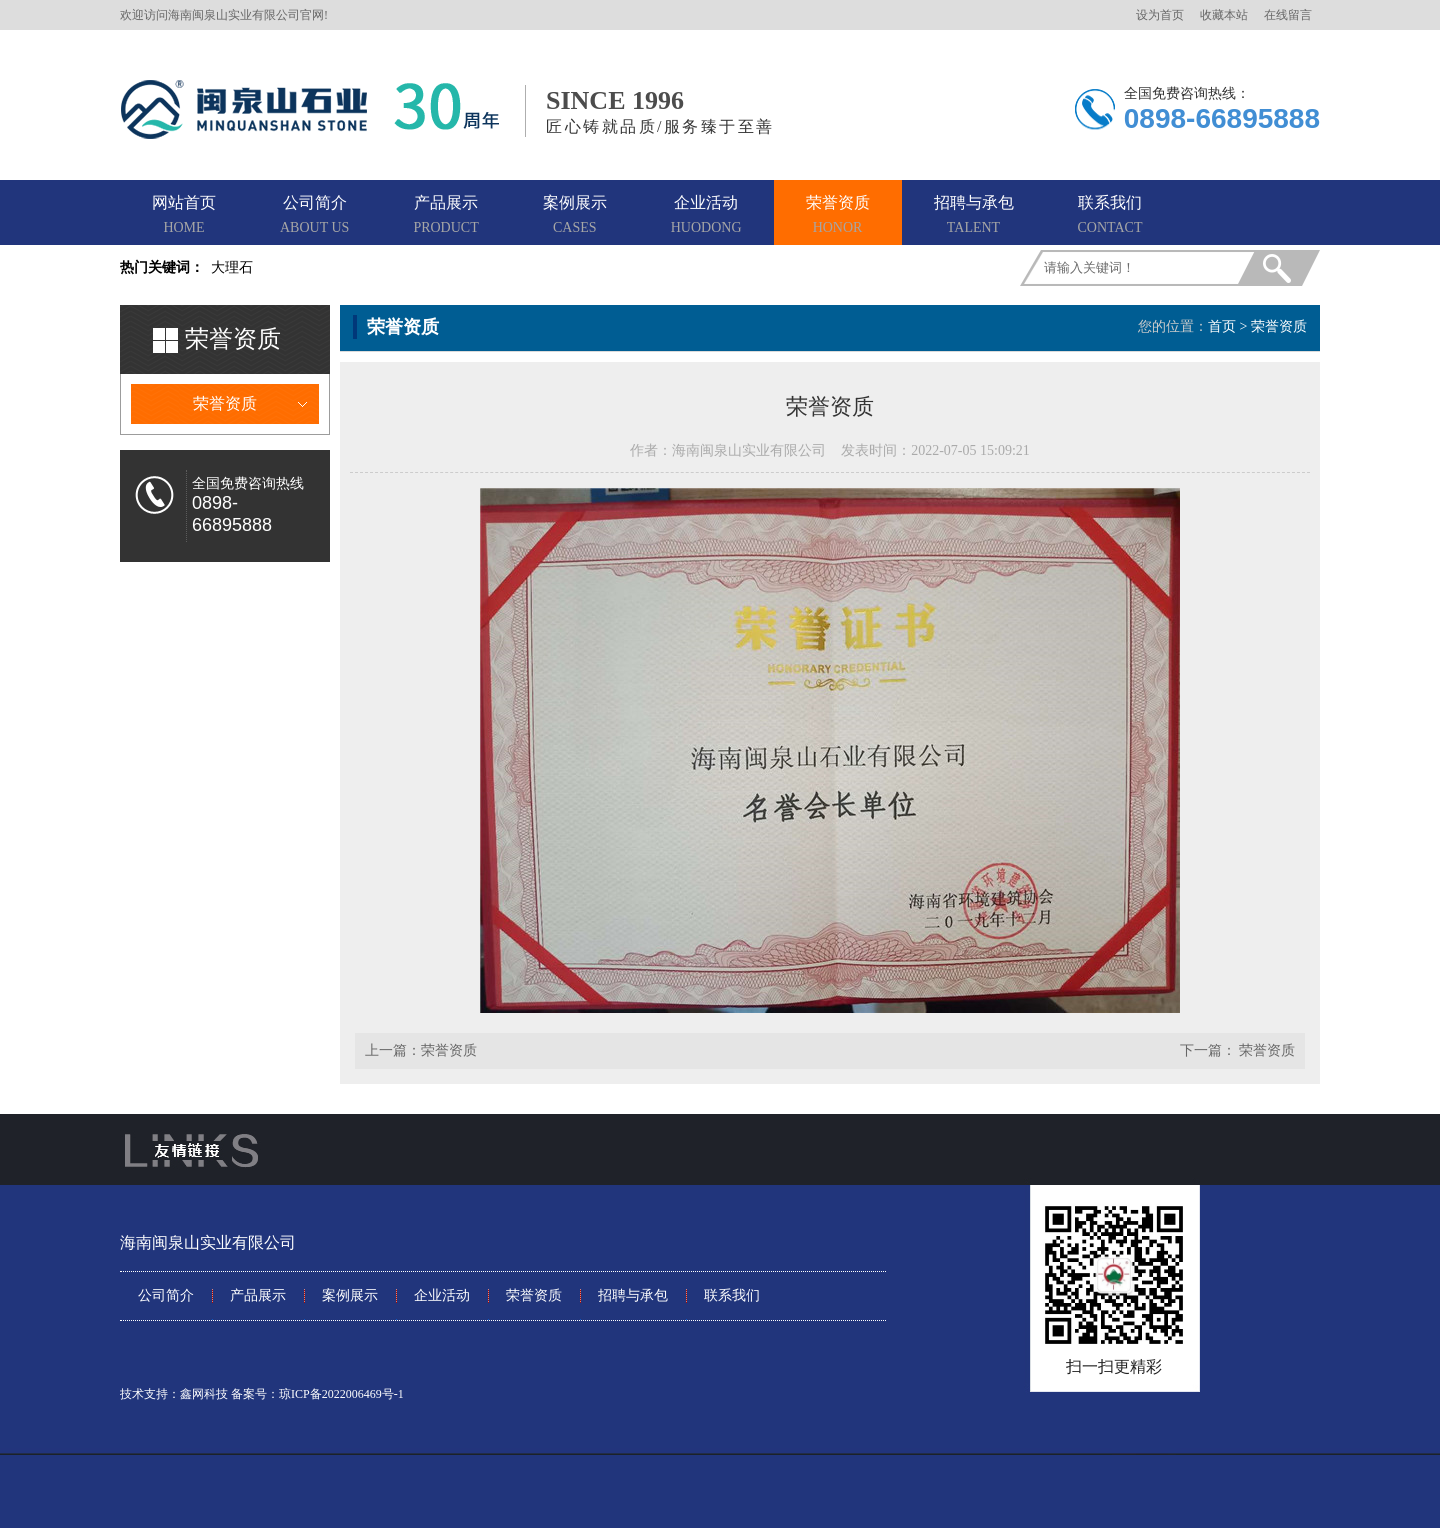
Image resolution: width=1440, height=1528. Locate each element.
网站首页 (184, 216)
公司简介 (314, 216)
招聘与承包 (974, 216)
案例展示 (575, 216)
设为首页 (1160, 15)
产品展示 (445, 216)
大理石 (232, 267)
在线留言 (1288, 15)
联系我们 (1110, 216)
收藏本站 (1224, 15)
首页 (1222, 326)
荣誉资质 (838, 216)
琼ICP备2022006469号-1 (341, 1394)
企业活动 (706, 216)
